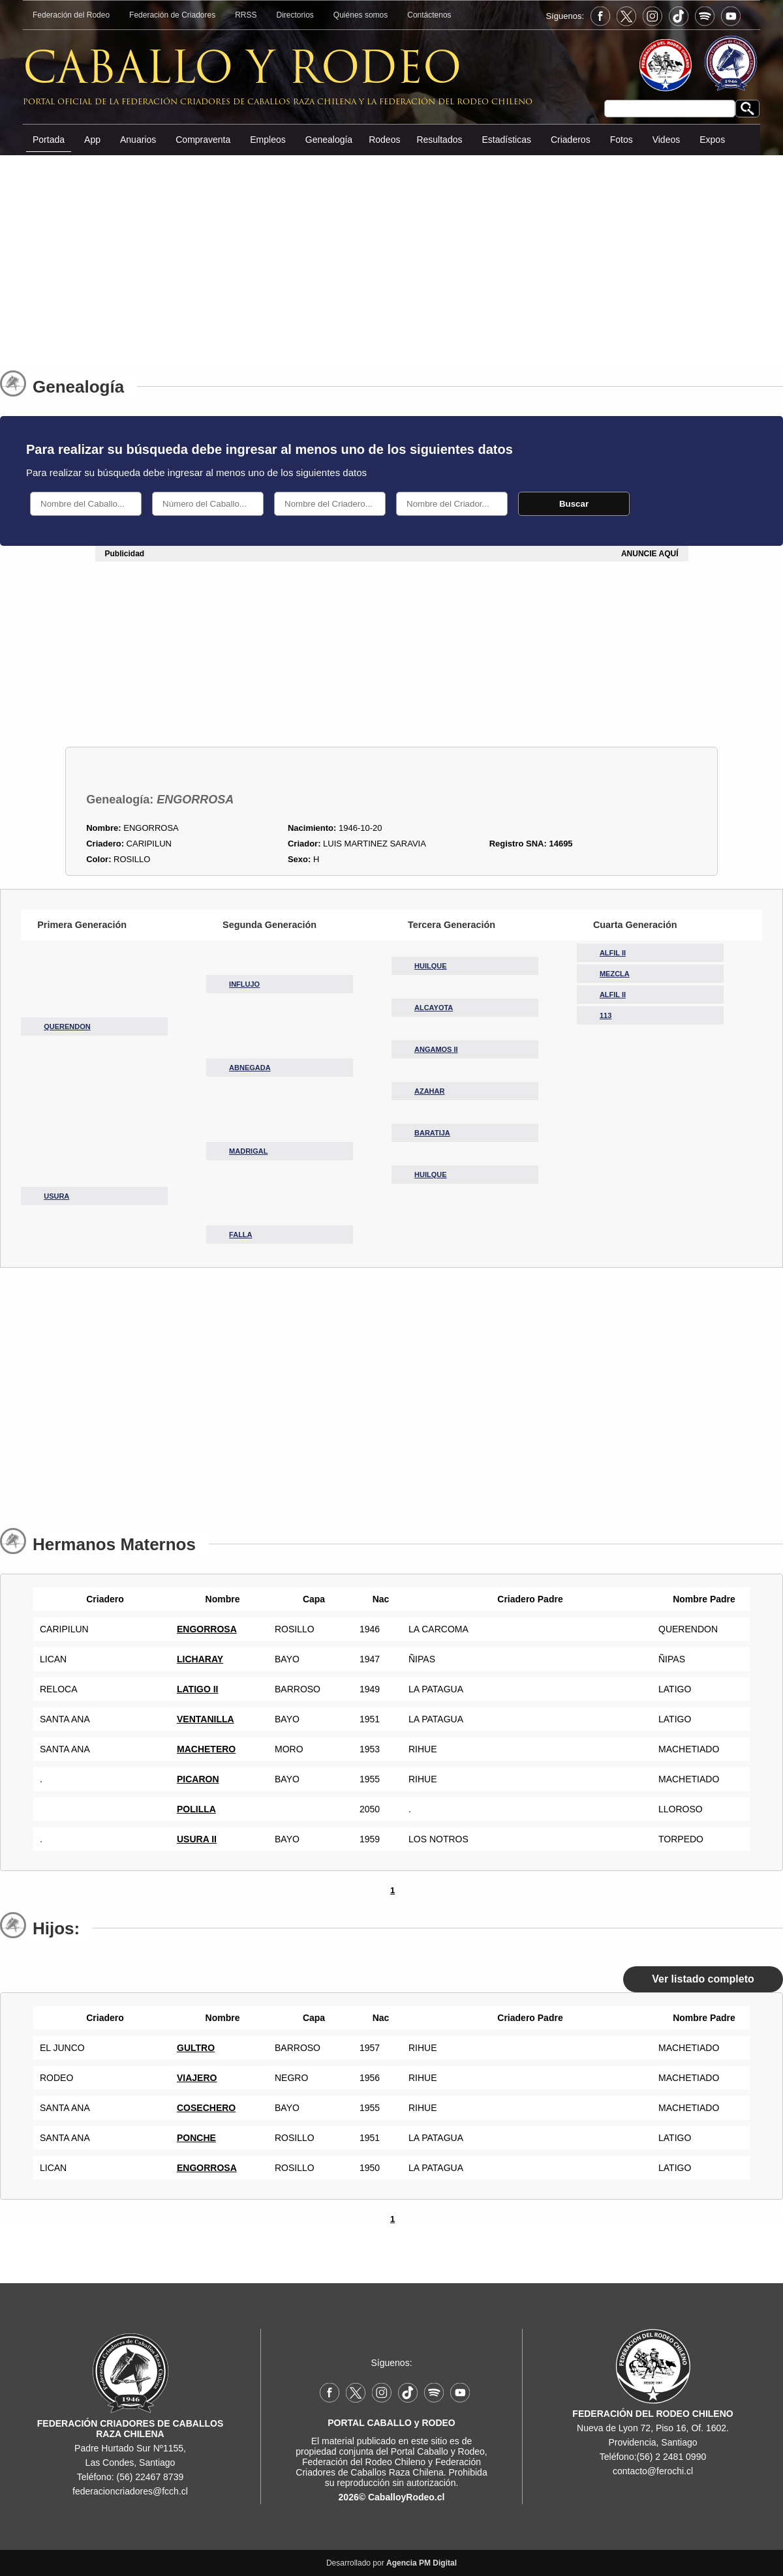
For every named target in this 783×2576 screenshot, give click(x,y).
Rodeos (384, 139)
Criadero (102, 1599)
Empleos (267, 139)
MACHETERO (206, 1749)
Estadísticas (506, 139)
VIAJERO (197, 2078)
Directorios (295, 15)
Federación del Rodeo (71, 15)
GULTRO (196, 2048)
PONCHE (196, 2138)
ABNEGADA (250, 1067)
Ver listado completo (703, 1978)
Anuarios (138, 139)
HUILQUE (430, 966)
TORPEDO (680, 1839)
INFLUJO (244, 984)
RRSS (245, 15)
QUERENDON (67, 1026)
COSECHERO (206, 2108)
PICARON (198, 1779)
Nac (378, 1599)
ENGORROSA (207, 1629)
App (92, 139)
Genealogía (328, 139)
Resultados (439, 139)
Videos (666, 139)
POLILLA (196, 1809)
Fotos (621, 139)
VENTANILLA (205, 1719)
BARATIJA (432, 1133)
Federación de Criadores (172, 15)
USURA (56, 1196)
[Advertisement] (391, 253)
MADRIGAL (248, 1151)
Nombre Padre (700, 1599)
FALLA (240, 1234)
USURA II (197, 1839)
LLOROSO (680, 1809)
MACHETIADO (688, 1749)
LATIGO (674, 1689)
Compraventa (203, 139)
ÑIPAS (671, 1659)
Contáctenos (429, 15)
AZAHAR (429, 1091)
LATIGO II (198, 1689)
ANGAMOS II (436, 1049)
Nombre (219, 1599)
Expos (712, 139)
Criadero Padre (526, 1599)
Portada (49, 139)
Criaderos (571, 139)
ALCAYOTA (433, 1007)
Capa (310, 1599)
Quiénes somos (360, 15)
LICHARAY (200, 1659)
